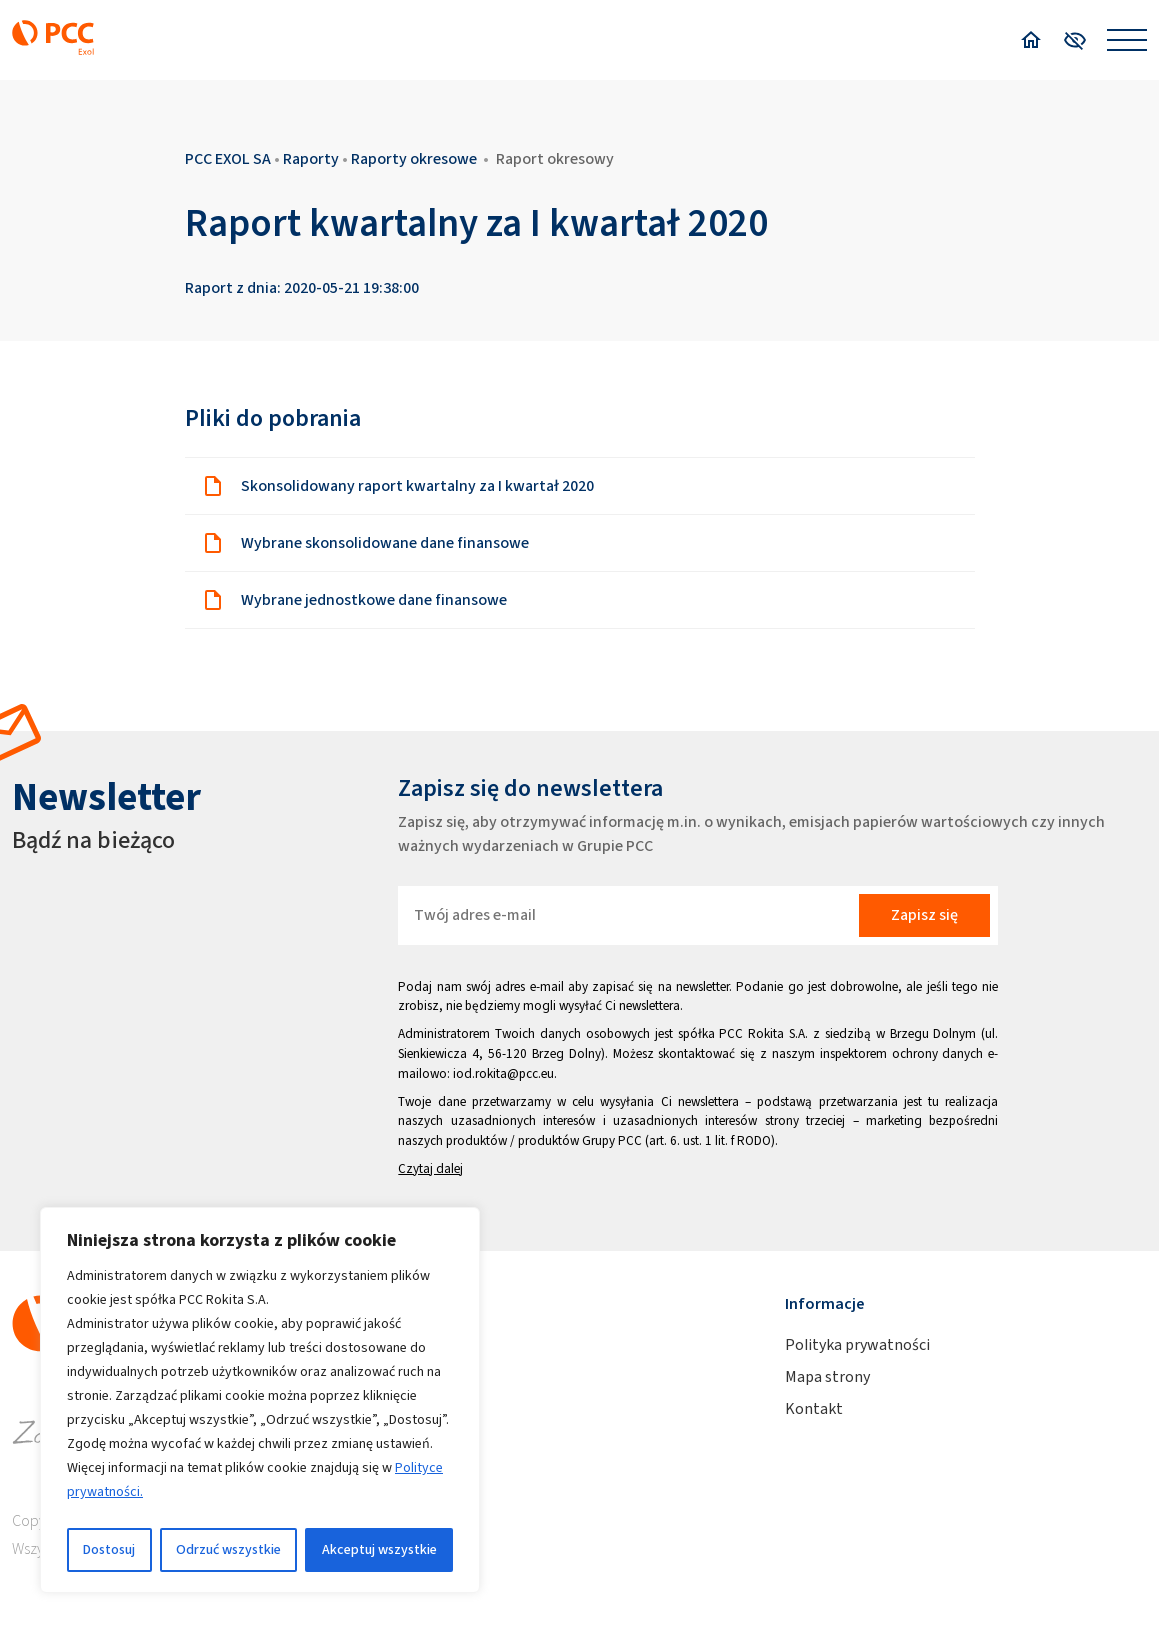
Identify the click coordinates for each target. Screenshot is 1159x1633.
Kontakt (814, 1408)
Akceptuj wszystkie (379, 1549)
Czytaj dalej (430, 1168)
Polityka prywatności (857, 1344)
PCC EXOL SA (228, 158)
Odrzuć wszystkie (228, 1549)
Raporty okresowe (414, 158)
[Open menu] (1127, 40)
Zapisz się (924, 914)
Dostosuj (109, 1549)
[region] (260, 1400)
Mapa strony (827, 1376)
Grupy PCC (612, 1140)
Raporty (311, 158)
